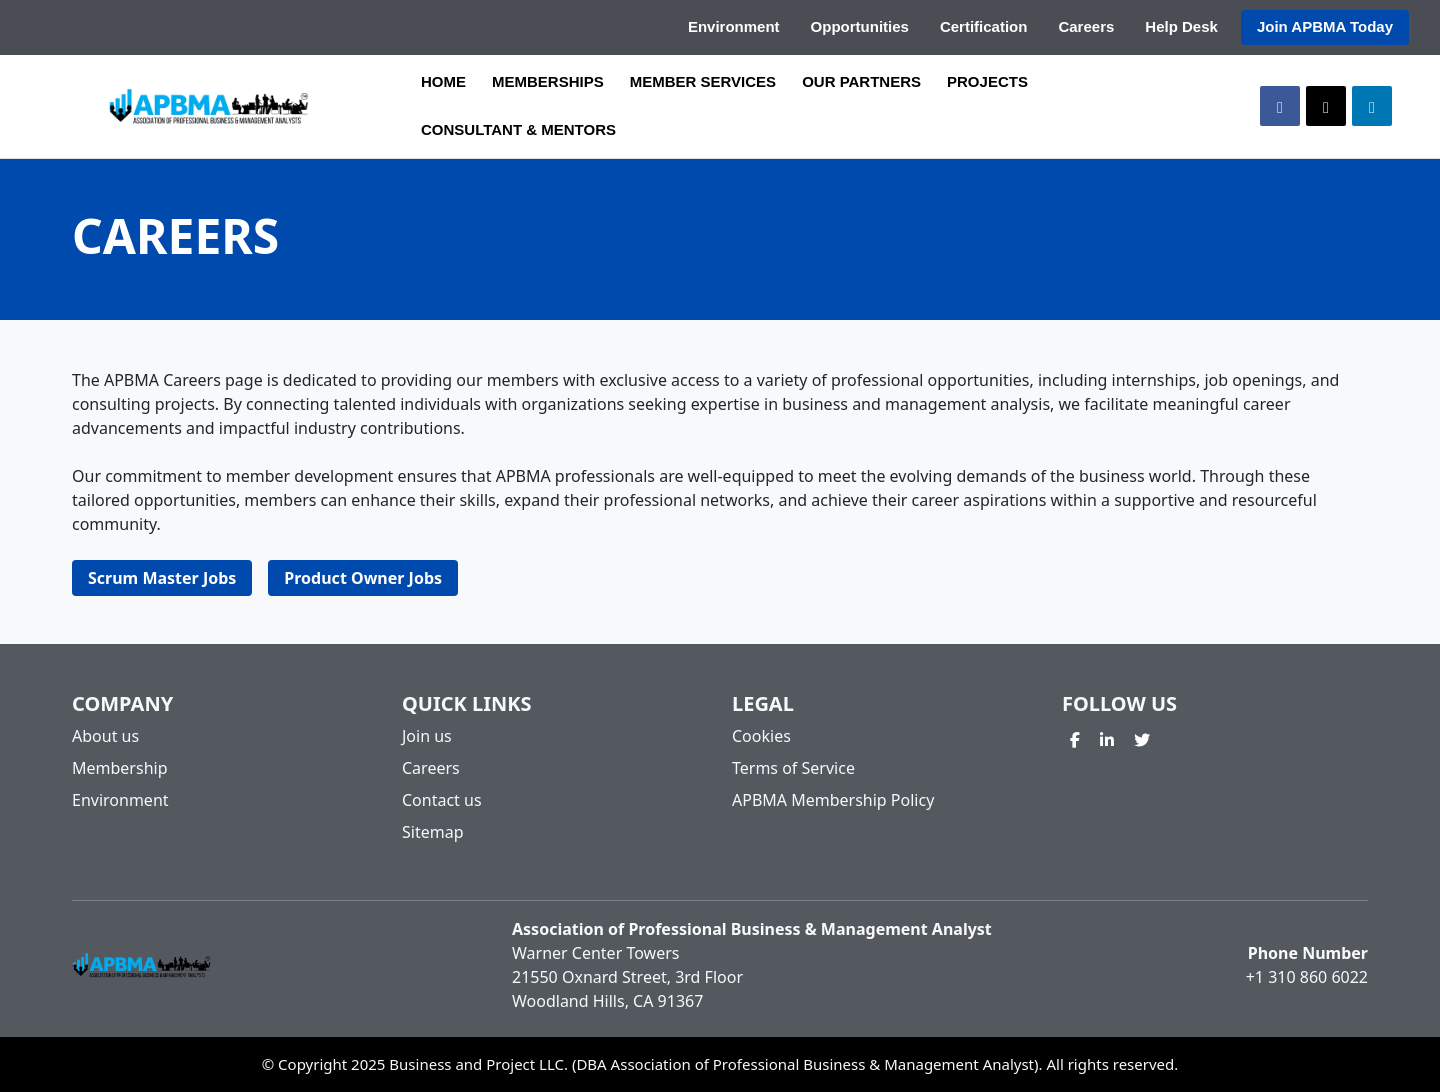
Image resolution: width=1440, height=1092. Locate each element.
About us (105, 736)
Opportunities (860, 26)
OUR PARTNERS (861, 81)
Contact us (442, 800)
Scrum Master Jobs (162, 578)
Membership (120, 768)
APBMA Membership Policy (833, 800)
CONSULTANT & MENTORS (518, 129)
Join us (427, 736)
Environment (734, 26)
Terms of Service (793, 768)
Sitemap (433, 832)
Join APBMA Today (1325, 26)
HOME (443, 81)
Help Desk (1181, 26)
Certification (984, 26)
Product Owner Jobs (363, 578)
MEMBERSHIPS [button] (548, 81)
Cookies (761, 736)
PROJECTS (987, 81)
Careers (1086, 26)
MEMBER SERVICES (703, 81)
